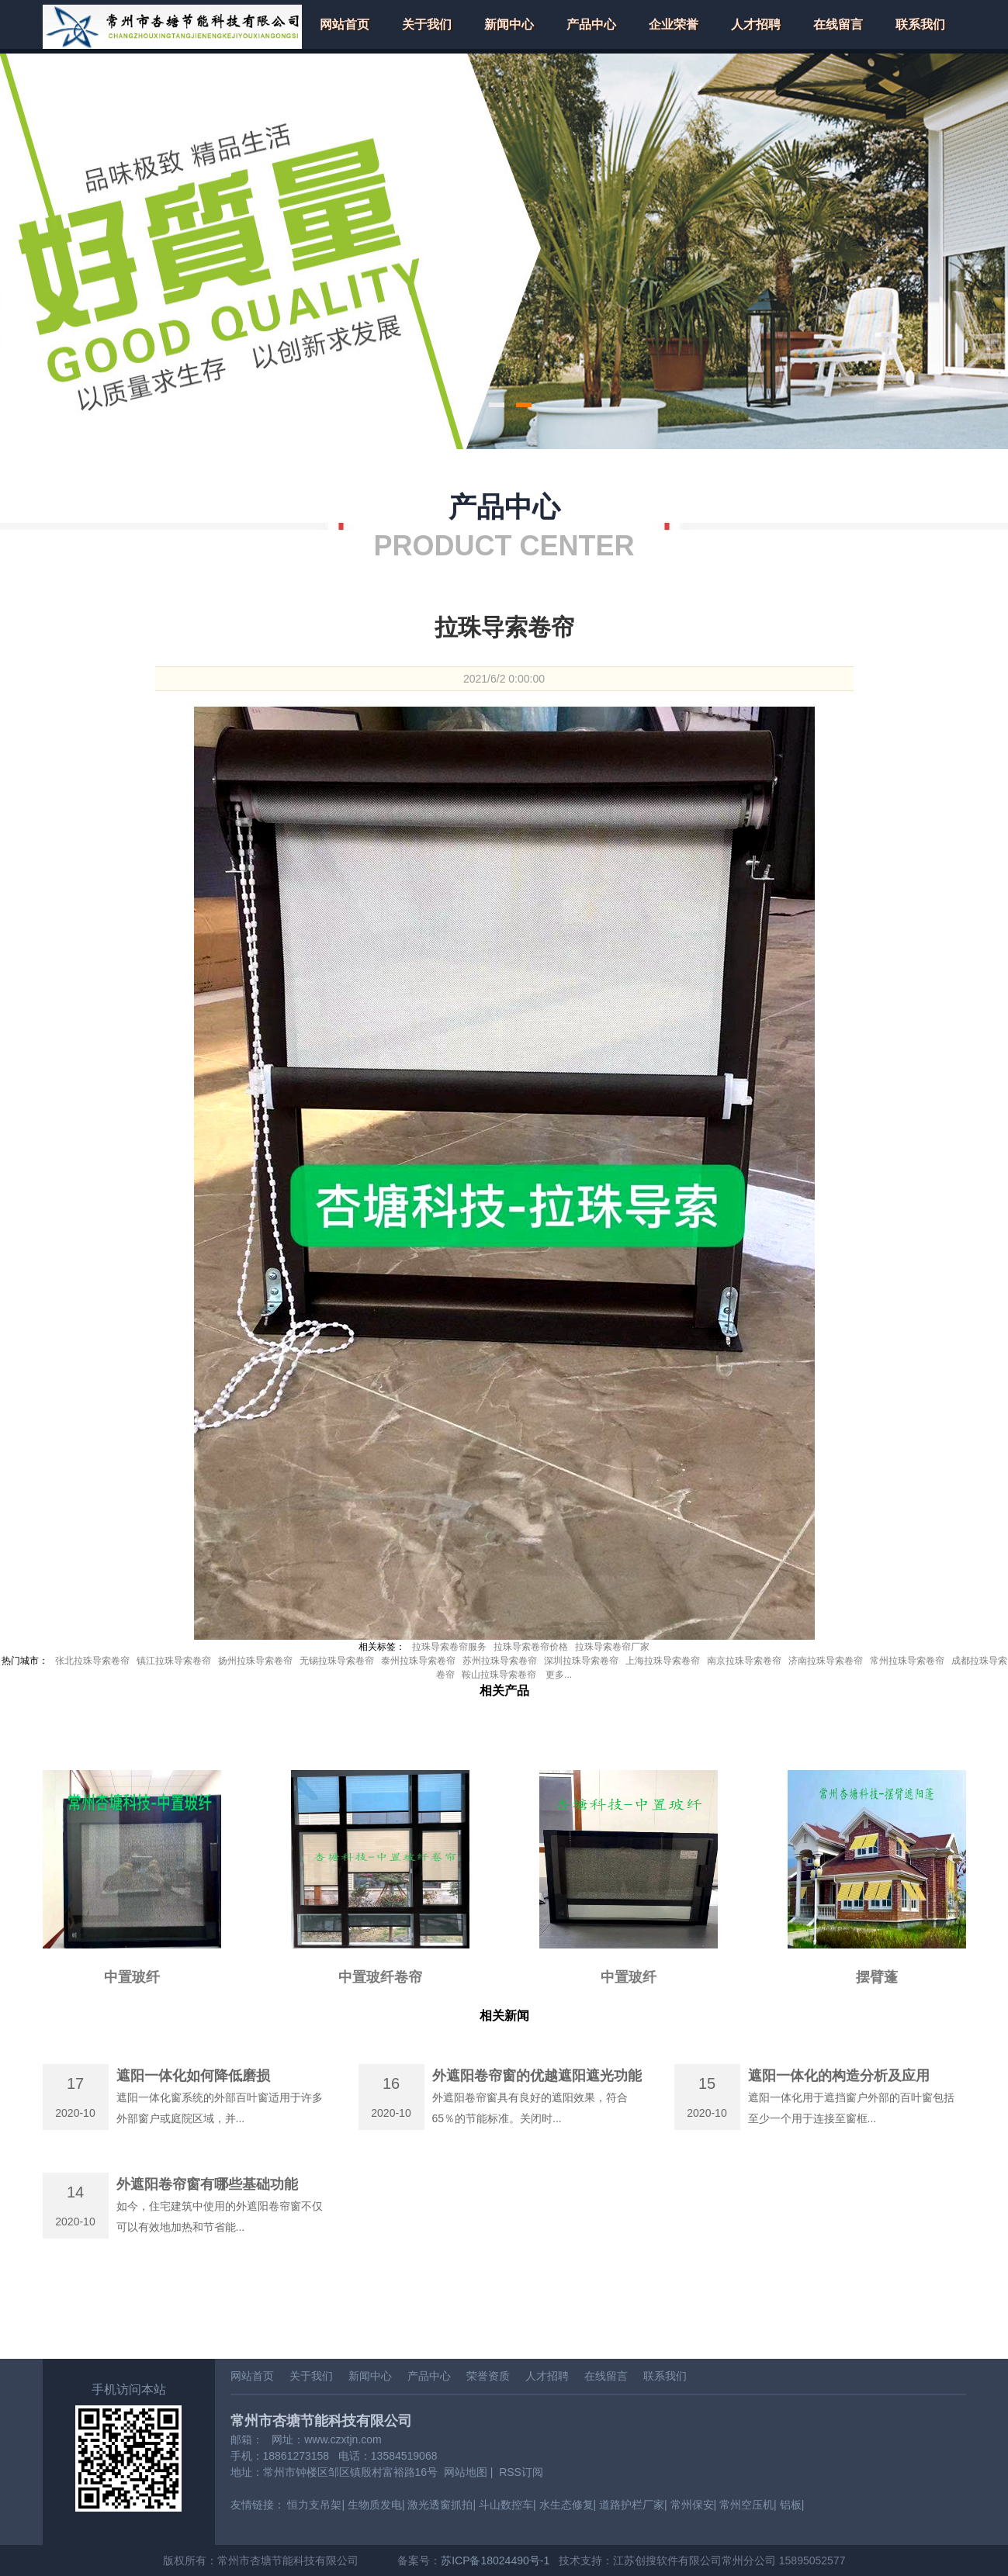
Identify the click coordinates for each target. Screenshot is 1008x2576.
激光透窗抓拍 (440, 2504)
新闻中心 (509, 24)
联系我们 (920, 24)
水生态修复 (566, 2504)
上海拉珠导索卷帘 (662, 1660)
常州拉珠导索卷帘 (907, 1660)
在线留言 (838, 24)
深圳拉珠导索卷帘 (581, 1660)
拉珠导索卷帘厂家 (612, 1646)
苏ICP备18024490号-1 (495, 2560)
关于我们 (427, 24)
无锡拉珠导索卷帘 (337, 1660)
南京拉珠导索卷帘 (744, 1660)
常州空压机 (746, 2504)
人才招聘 (756, 24)
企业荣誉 (673, 24)
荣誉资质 (488, 2376)
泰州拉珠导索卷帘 (418, 1660)
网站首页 (344, 24)
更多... (559, 1674)
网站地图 (465, 2472)
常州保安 (692, 2504)
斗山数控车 (506, 2504)
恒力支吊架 (314, 2504)
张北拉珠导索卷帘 (92, 1660)
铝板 (791, 2504)
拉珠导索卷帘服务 (449, 1646)
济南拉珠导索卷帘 (825, 1660)
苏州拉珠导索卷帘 (499, 1660)
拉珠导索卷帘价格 (531, 1646)
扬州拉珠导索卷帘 (255, 1660)
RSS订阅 (521, 2472)
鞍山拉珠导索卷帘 (499, 1674)
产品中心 (591, 24)
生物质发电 (375, 2504)
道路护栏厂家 (631, 2504)
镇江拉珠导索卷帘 (174, 1660)
